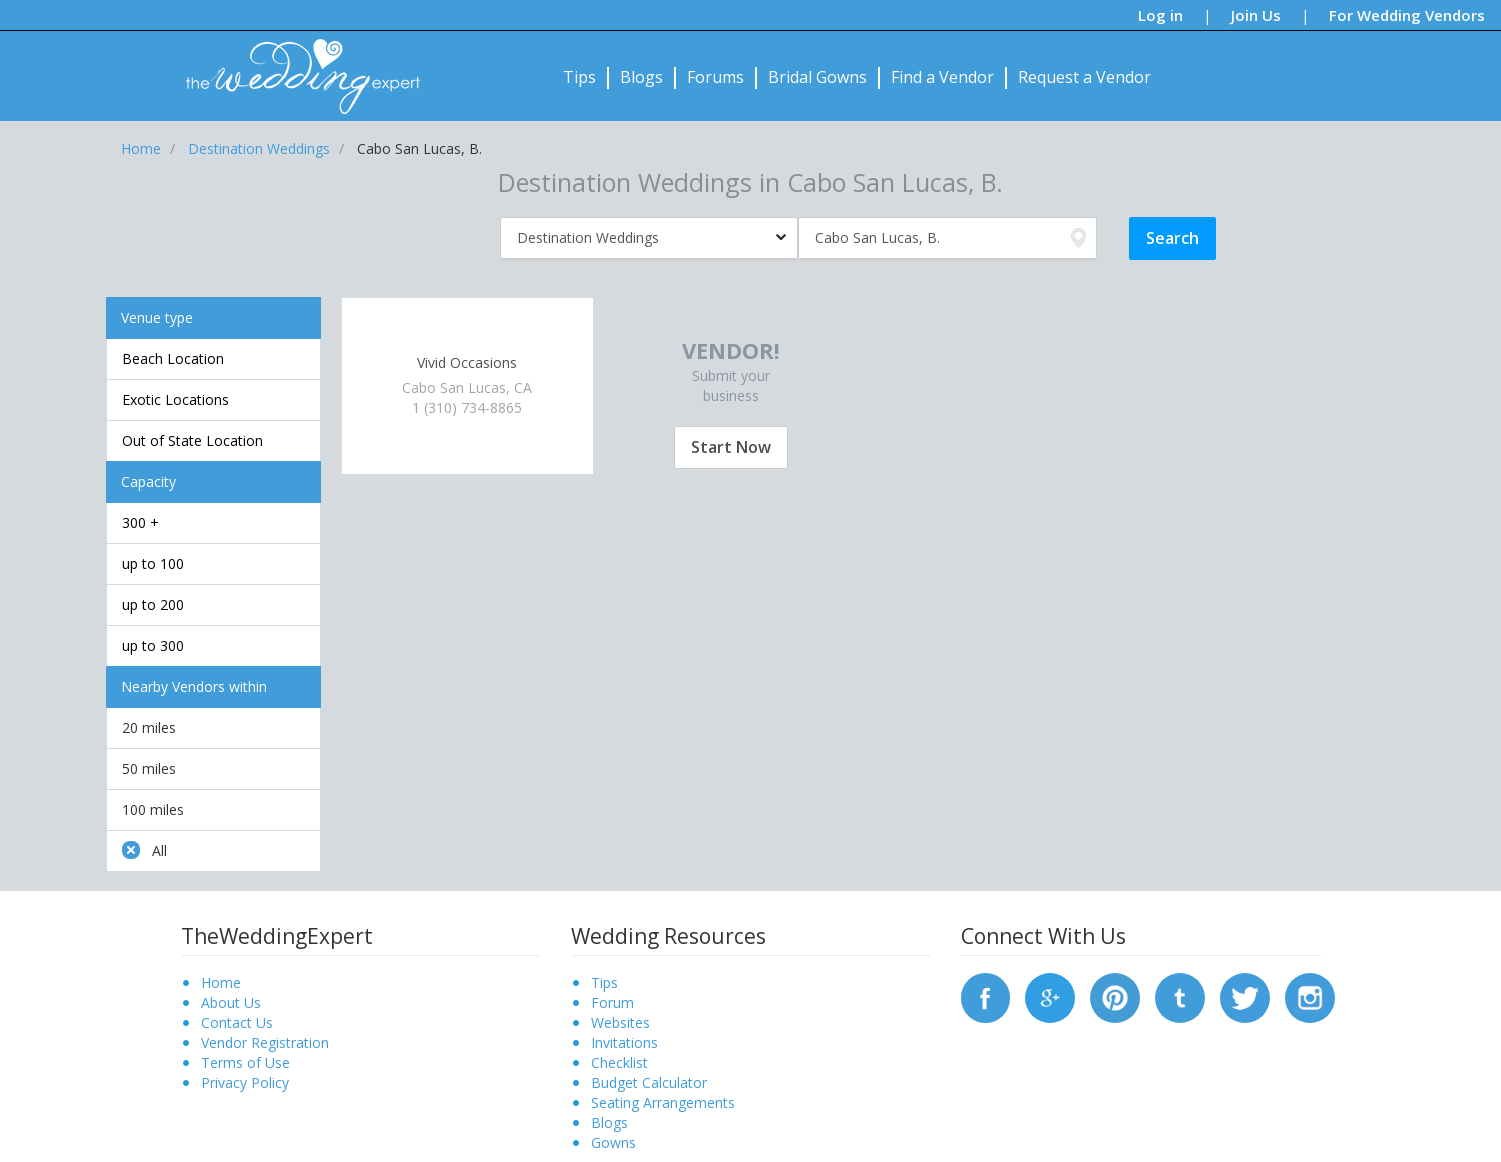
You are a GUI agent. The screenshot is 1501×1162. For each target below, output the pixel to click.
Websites (620, 1022)
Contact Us (237, 1022)
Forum (612, 1002)
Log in (1160, 15)
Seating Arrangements (663, 1102)
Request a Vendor (1084, 77)
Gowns (613, 1142)
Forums (715, 77)
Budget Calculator (649, 1082)
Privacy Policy (245, 1082)
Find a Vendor (942, 77)
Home (221, 982)
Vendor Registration (265, 1042)
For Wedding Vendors (1407, 15)
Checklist (619, 1062)
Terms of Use (245, 1062)
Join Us (1256, 15)
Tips (579, 77)
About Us (231, 1002)
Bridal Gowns (817, 77)
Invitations (624, 1042)
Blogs (641, 77)
